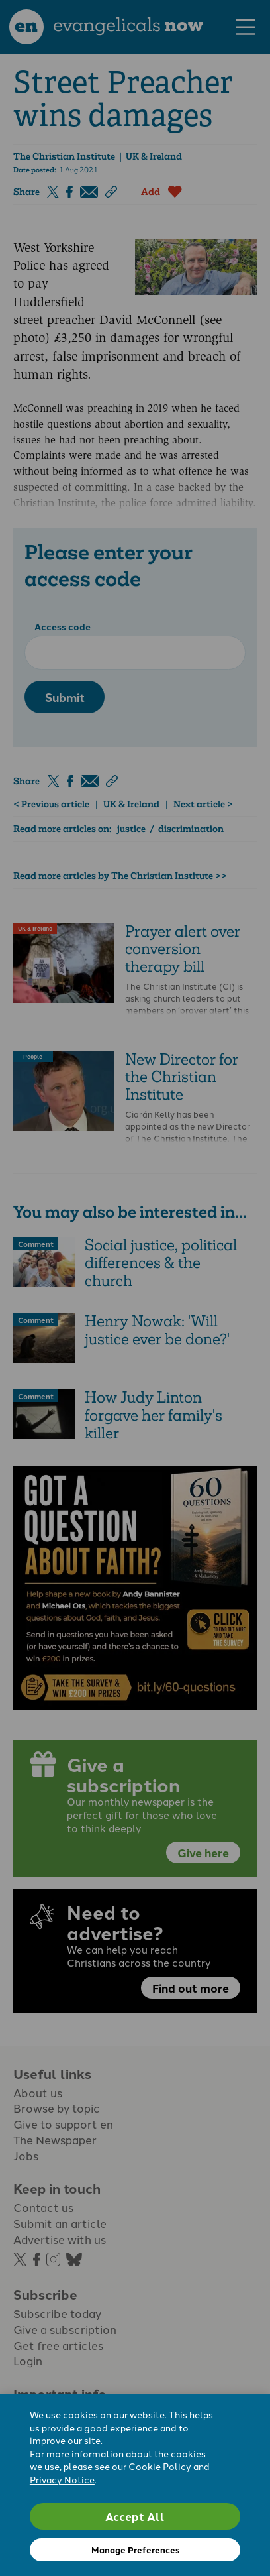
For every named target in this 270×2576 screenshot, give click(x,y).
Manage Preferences (135, 2550)
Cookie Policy (159, 2466)
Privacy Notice (62, 2479)
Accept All (135, 2516)
